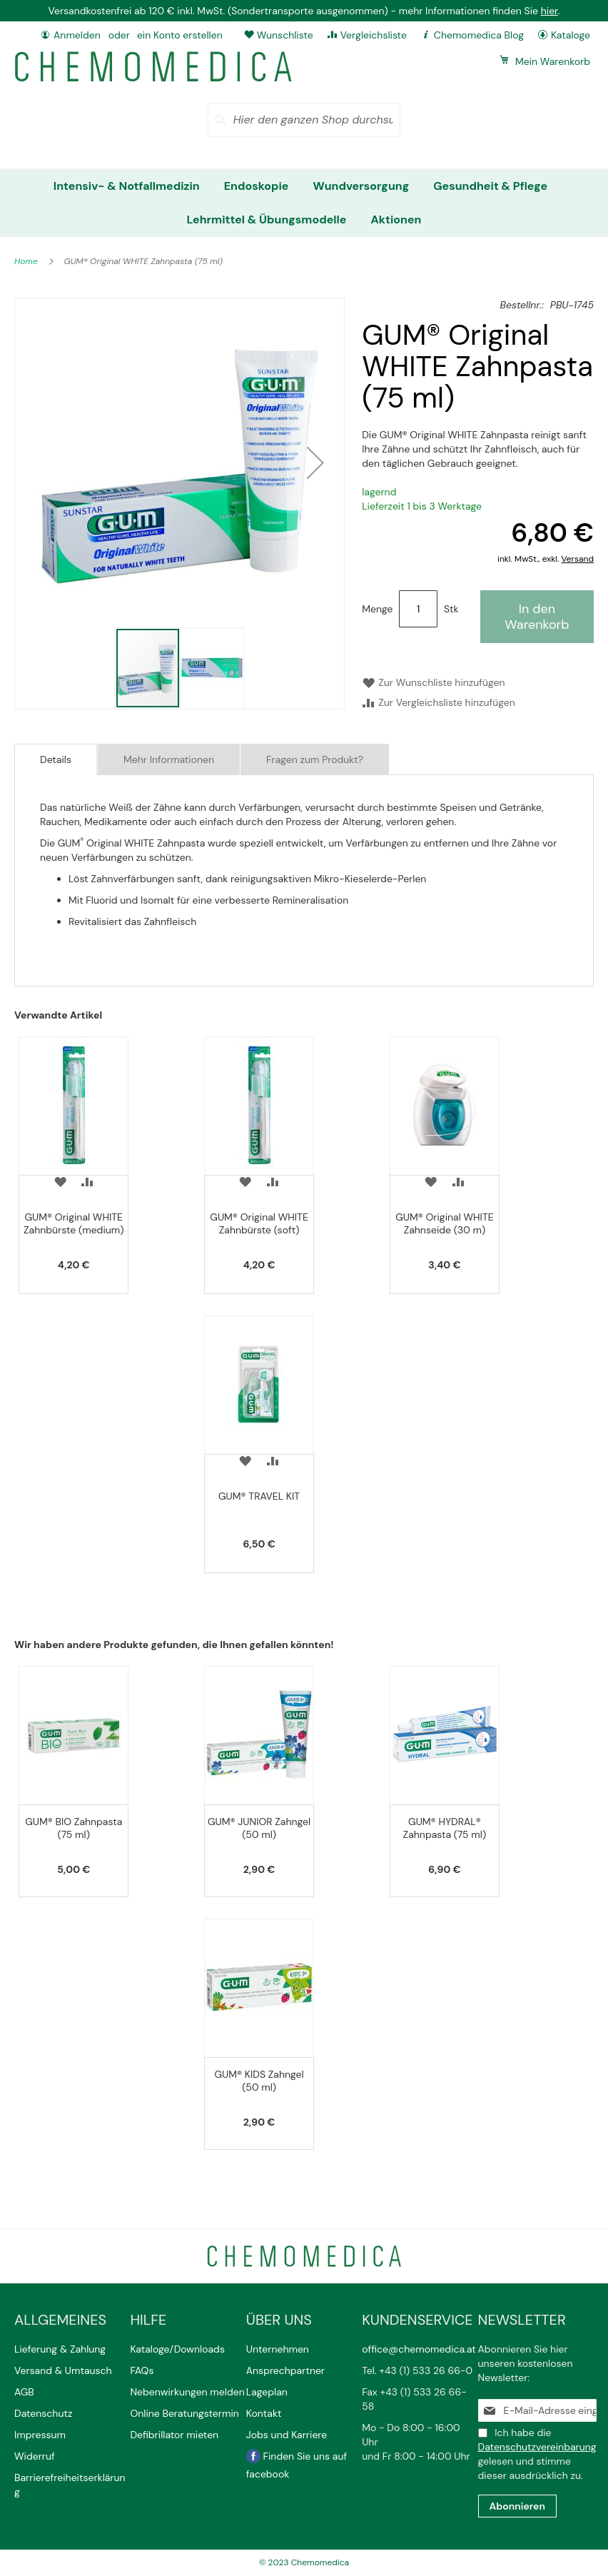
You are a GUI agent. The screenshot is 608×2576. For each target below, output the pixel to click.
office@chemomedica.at (419, 2349)
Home (27, 261)
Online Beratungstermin (184, 2413)
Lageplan (267, 2391)
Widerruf (34, 2456)
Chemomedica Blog (479, 35)
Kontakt (265, 2413)
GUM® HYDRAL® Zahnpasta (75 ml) (445, 1828)
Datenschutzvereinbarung (537, 2446)
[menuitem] (126, 186)
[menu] (304, 202)
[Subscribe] (517, 2506)
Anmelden (77, 35)
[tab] (55, 759)
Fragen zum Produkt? (314, 759)
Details (55, 759)
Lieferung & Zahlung (60, 2349)
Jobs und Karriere (286, 2434)
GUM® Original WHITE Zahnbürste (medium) (73, 1223)
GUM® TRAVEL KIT (259, 1496)
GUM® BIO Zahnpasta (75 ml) (73, 1828)
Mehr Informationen (168, 759)
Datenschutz (43, 2413)
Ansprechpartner (287, 2370)
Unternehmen (277, 2349)
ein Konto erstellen (180, 35)
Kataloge (570, 35)
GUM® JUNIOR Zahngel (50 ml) (259, 1828)
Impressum (40, 2434)
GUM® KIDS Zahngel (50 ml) (259, 2080)
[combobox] (304, 120)
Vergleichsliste (373, 35)
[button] (315, 462)
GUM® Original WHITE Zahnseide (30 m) (444, 1223)
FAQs (141, 2370)
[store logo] (153, 67)
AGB (24, 2391)
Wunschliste (285, 35)
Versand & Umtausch (63, 2370)
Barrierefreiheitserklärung (70, 2484)
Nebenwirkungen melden (187, 2391)
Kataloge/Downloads (177, 2349)
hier (549, 10)
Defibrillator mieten (174, 2434)
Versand (578, 559)
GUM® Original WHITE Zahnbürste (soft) (259, 1223)
